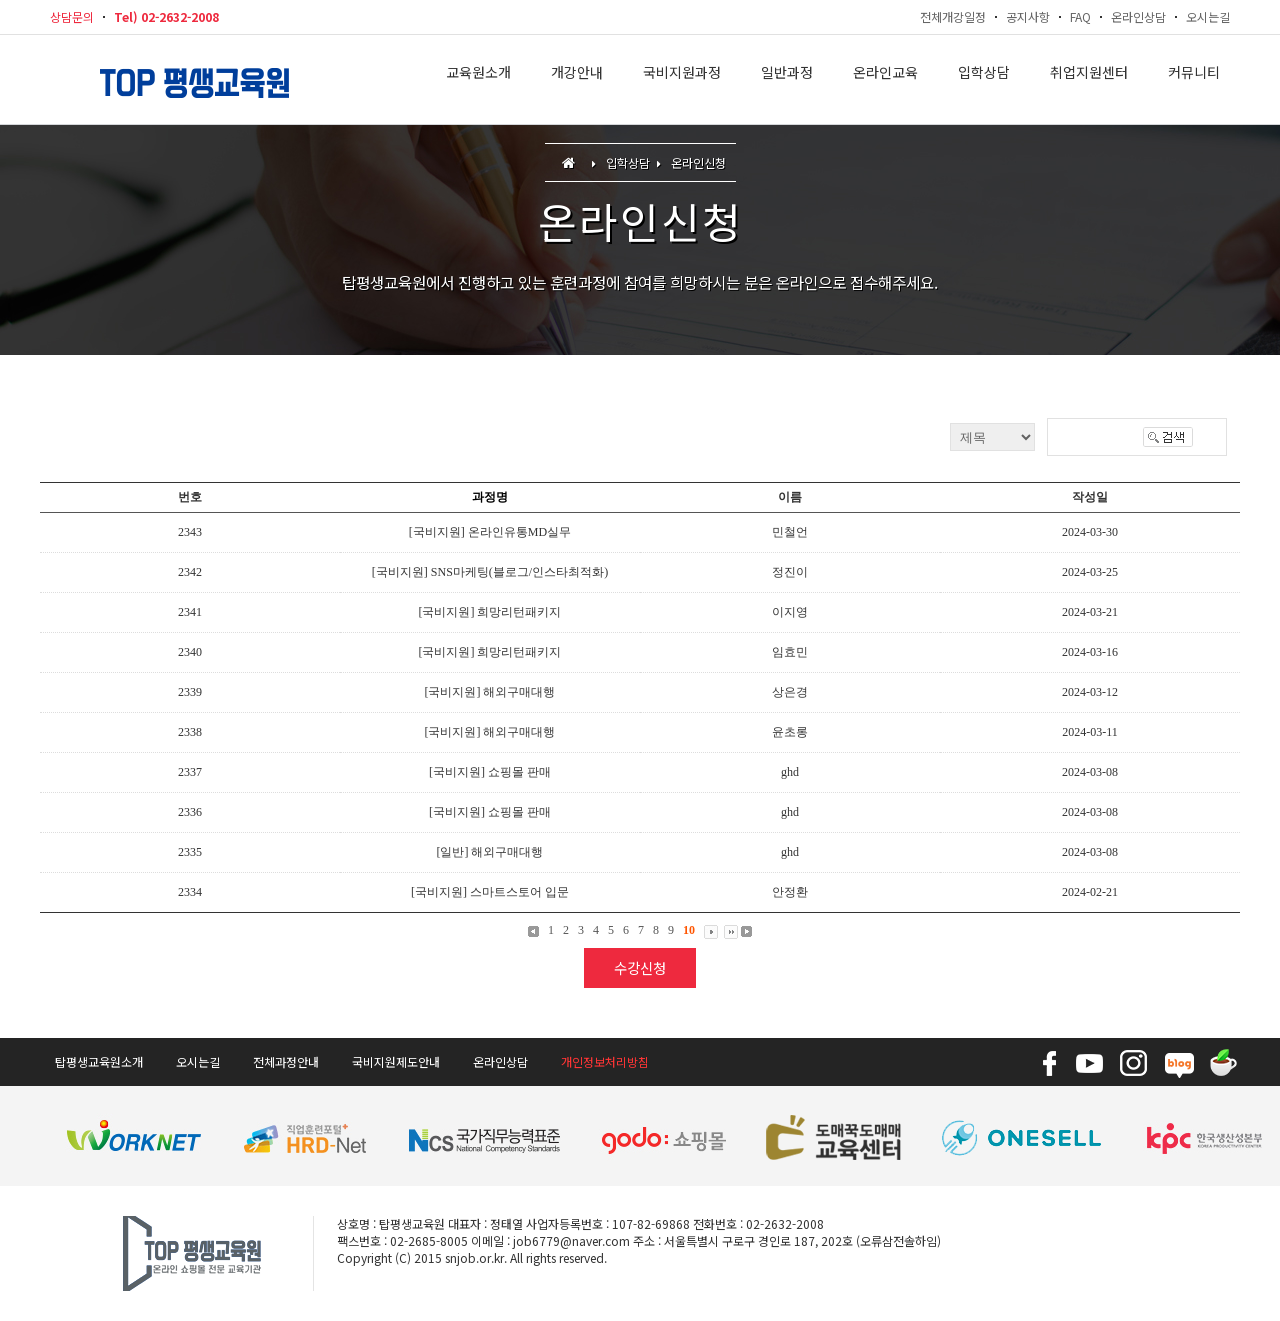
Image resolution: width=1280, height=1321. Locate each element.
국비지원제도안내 (396, 1061)
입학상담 (984, 80)
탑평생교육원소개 (99, 1061)
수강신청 (640, 967)
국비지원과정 (682, 80)
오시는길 (1208, 16)
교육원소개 (478, 80)
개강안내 (577, 80)
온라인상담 (1138, 16)
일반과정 (787, 80)
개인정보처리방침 (605, 1061)
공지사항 (1028, 16)
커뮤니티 (1194, 80)
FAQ (1080, 16)
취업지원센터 (1089, 80)
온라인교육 (885, 80)
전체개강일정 (953, 16)
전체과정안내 (286, 1061)
